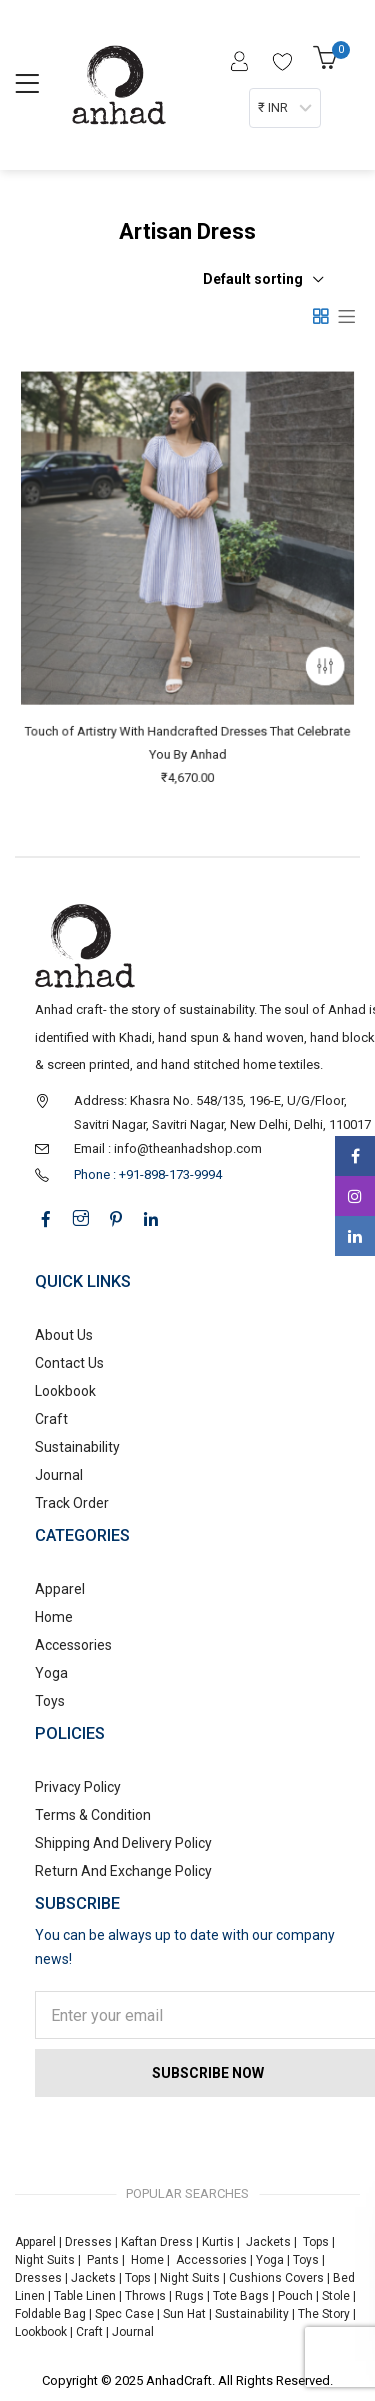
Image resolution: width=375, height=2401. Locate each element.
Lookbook (65, 1391)
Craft (51, 1419)
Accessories (73, 1645)
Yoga (51, 1673)
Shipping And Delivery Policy (123, 1843)
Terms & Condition (93, 1815)
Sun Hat (184, 2314)
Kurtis (218, 2242)
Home (54, 1617)
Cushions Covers (276, 2278)
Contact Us (69, 1363)
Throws (145, 2296)
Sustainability (77, 1447)
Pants (103, 2260)
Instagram (355, 1196)
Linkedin (355, 1236)
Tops (316, 2242)
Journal (59, 1475)
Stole (336, 2296)
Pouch (295, 2296)
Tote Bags (241, 2296)
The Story (322, 2314)
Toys (50, 1701)
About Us (64, 1335)
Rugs (189, 2296)
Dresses (88, 2242)
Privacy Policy (78, 1787)
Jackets (268, 2242)
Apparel (60, 1589)
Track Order (72, 1503)
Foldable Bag (50, 2314)
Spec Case (124, 2314)
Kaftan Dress (157, 2242)
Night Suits (45, 2260)
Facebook (355, 1156)
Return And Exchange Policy (123, 1871)
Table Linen (85, 2296)
